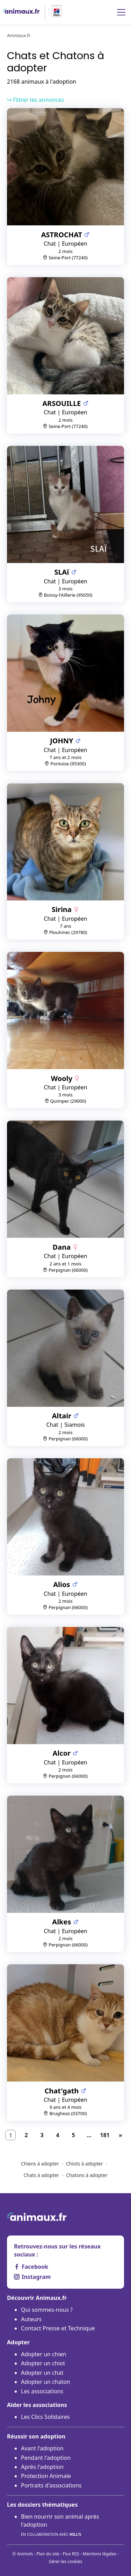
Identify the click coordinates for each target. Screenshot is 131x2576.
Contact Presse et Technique (58, 2328)
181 (104, 2135)
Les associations (42, 2391)
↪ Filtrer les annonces (35, 100)
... (89, 2135)
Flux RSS (71, 2554)
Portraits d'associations (51, 2485)
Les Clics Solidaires (45, 2417)
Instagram (32, 2277)
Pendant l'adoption (46, 2458)
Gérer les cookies (65, 2561)
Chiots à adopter (84, 2163)
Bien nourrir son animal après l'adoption (60, 2525)
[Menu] (121, 12)
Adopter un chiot (43, 2363)
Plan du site (47, 2554)
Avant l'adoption (42, 2448)
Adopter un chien (43, 2354)
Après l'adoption (42, 2467)
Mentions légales (99, 2554)
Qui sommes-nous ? (47, 2310)
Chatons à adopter (86, 2175)
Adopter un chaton (45, 2382)
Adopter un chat (42, 2373)
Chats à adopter (41, 2175)
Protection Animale (46, 2476)
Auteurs (31, 2319)
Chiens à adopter (40, 2163)
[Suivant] (120, 2135)
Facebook (31, 2266)
